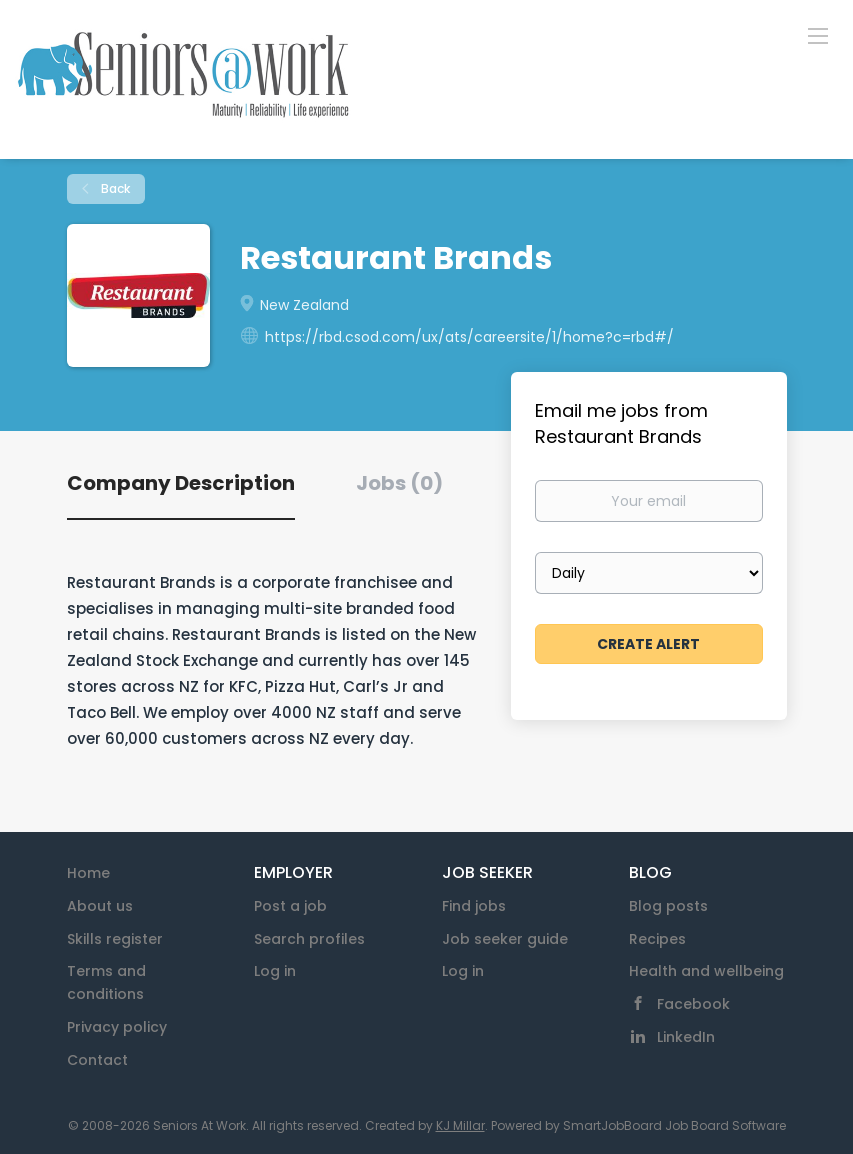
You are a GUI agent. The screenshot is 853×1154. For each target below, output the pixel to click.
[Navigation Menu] (818, 35)
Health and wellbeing (706, 971)
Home (88, 873)
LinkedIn (686, 1037)
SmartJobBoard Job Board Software (674, 1125)
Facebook (693, 1004)
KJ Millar (460, 1125)
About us (100, 906)
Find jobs (474, 906)
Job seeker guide (505, 939)
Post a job (290, 906)
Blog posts (668, 906)
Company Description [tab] (181, 483)
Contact (97, 1060)
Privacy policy (117, 1027)
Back (114, 188)
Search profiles (309, 939)
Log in (275, 971)
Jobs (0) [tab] (399, 483)
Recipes (657, 939)
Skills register (115, 939)
